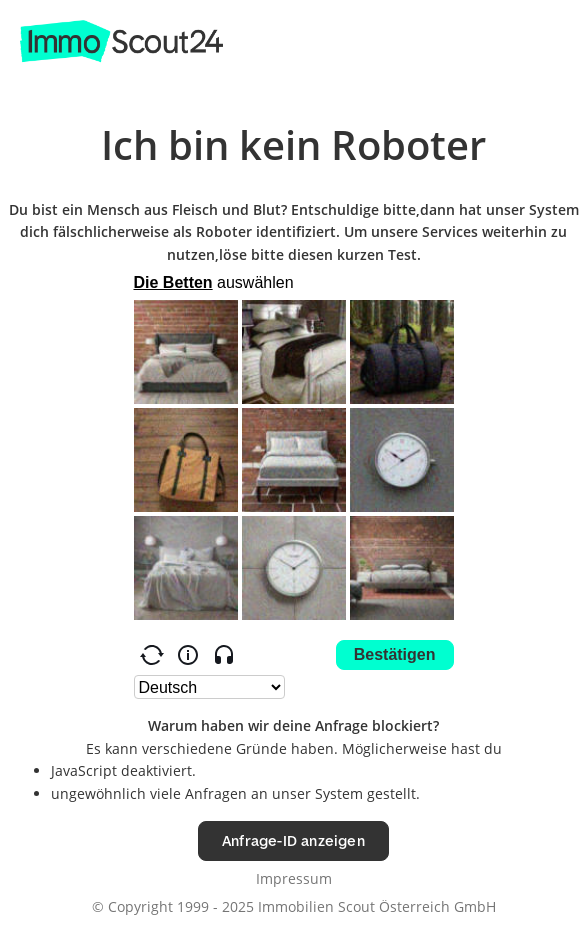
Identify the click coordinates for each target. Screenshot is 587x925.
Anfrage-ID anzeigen (293, 840)
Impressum (294, 878)
